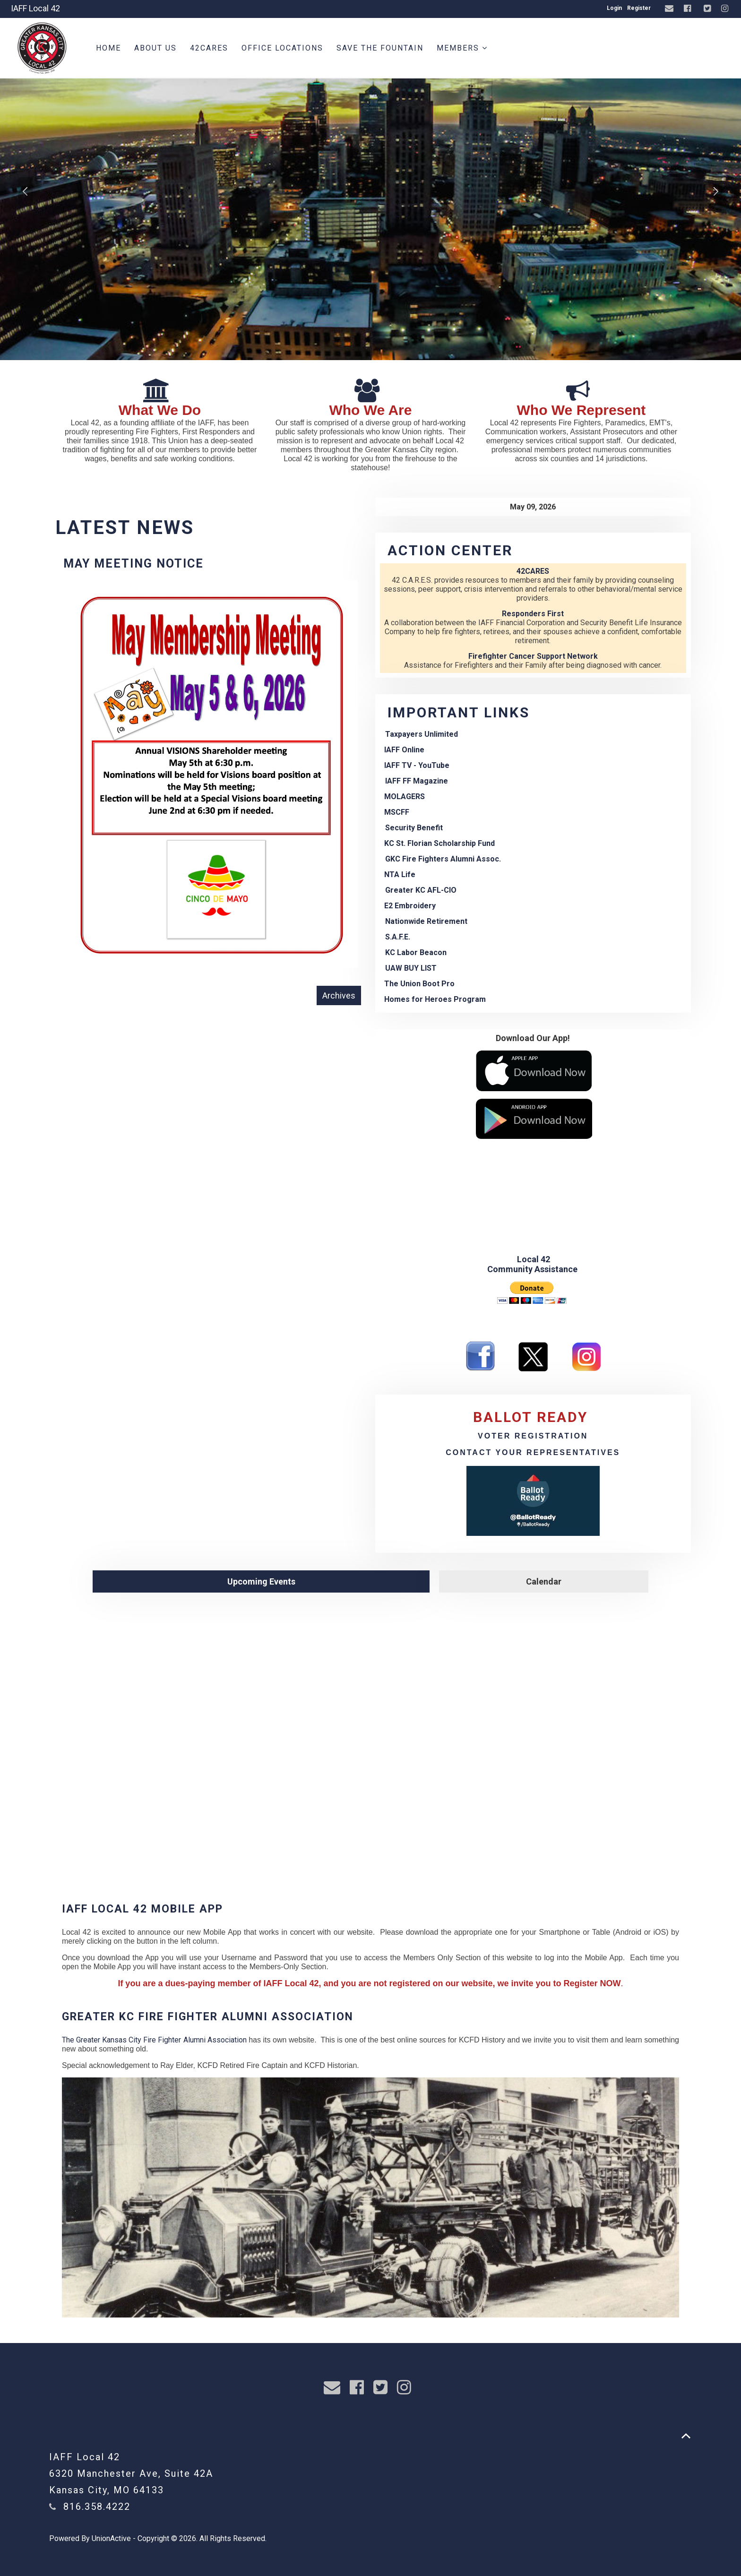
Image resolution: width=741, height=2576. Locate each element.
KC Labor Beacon (416, 952)
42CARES (209, 47)
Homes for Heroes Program (435, 999)
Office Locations (282, 47)
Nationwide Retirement (426, 921)
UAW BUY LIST (411, 968)
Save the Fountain (379, 47)
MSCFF (396, 812)
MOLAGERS (404, 796)
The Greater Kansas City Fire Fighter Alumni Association (154, 2039)
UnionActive (111, 2538)
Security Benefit (414, 827)
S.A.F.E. (397, 936)
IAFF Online (404, 749)
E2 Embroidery (410, 905)
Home (108, 47)
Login (614, 8)
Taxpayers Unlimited (421, 734)
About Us (155, 47)
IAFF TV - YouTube (416, 765)
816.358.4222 (96, 2506)
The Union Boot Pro (419, 983)
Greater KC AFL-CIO (421, 890)
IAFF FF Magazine (416, 780)
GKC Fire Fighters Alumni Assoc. (443, 858)
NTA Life (399, 874)
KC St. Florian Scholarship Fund (439, 843)
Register (639, 8)
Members (462, 47)
